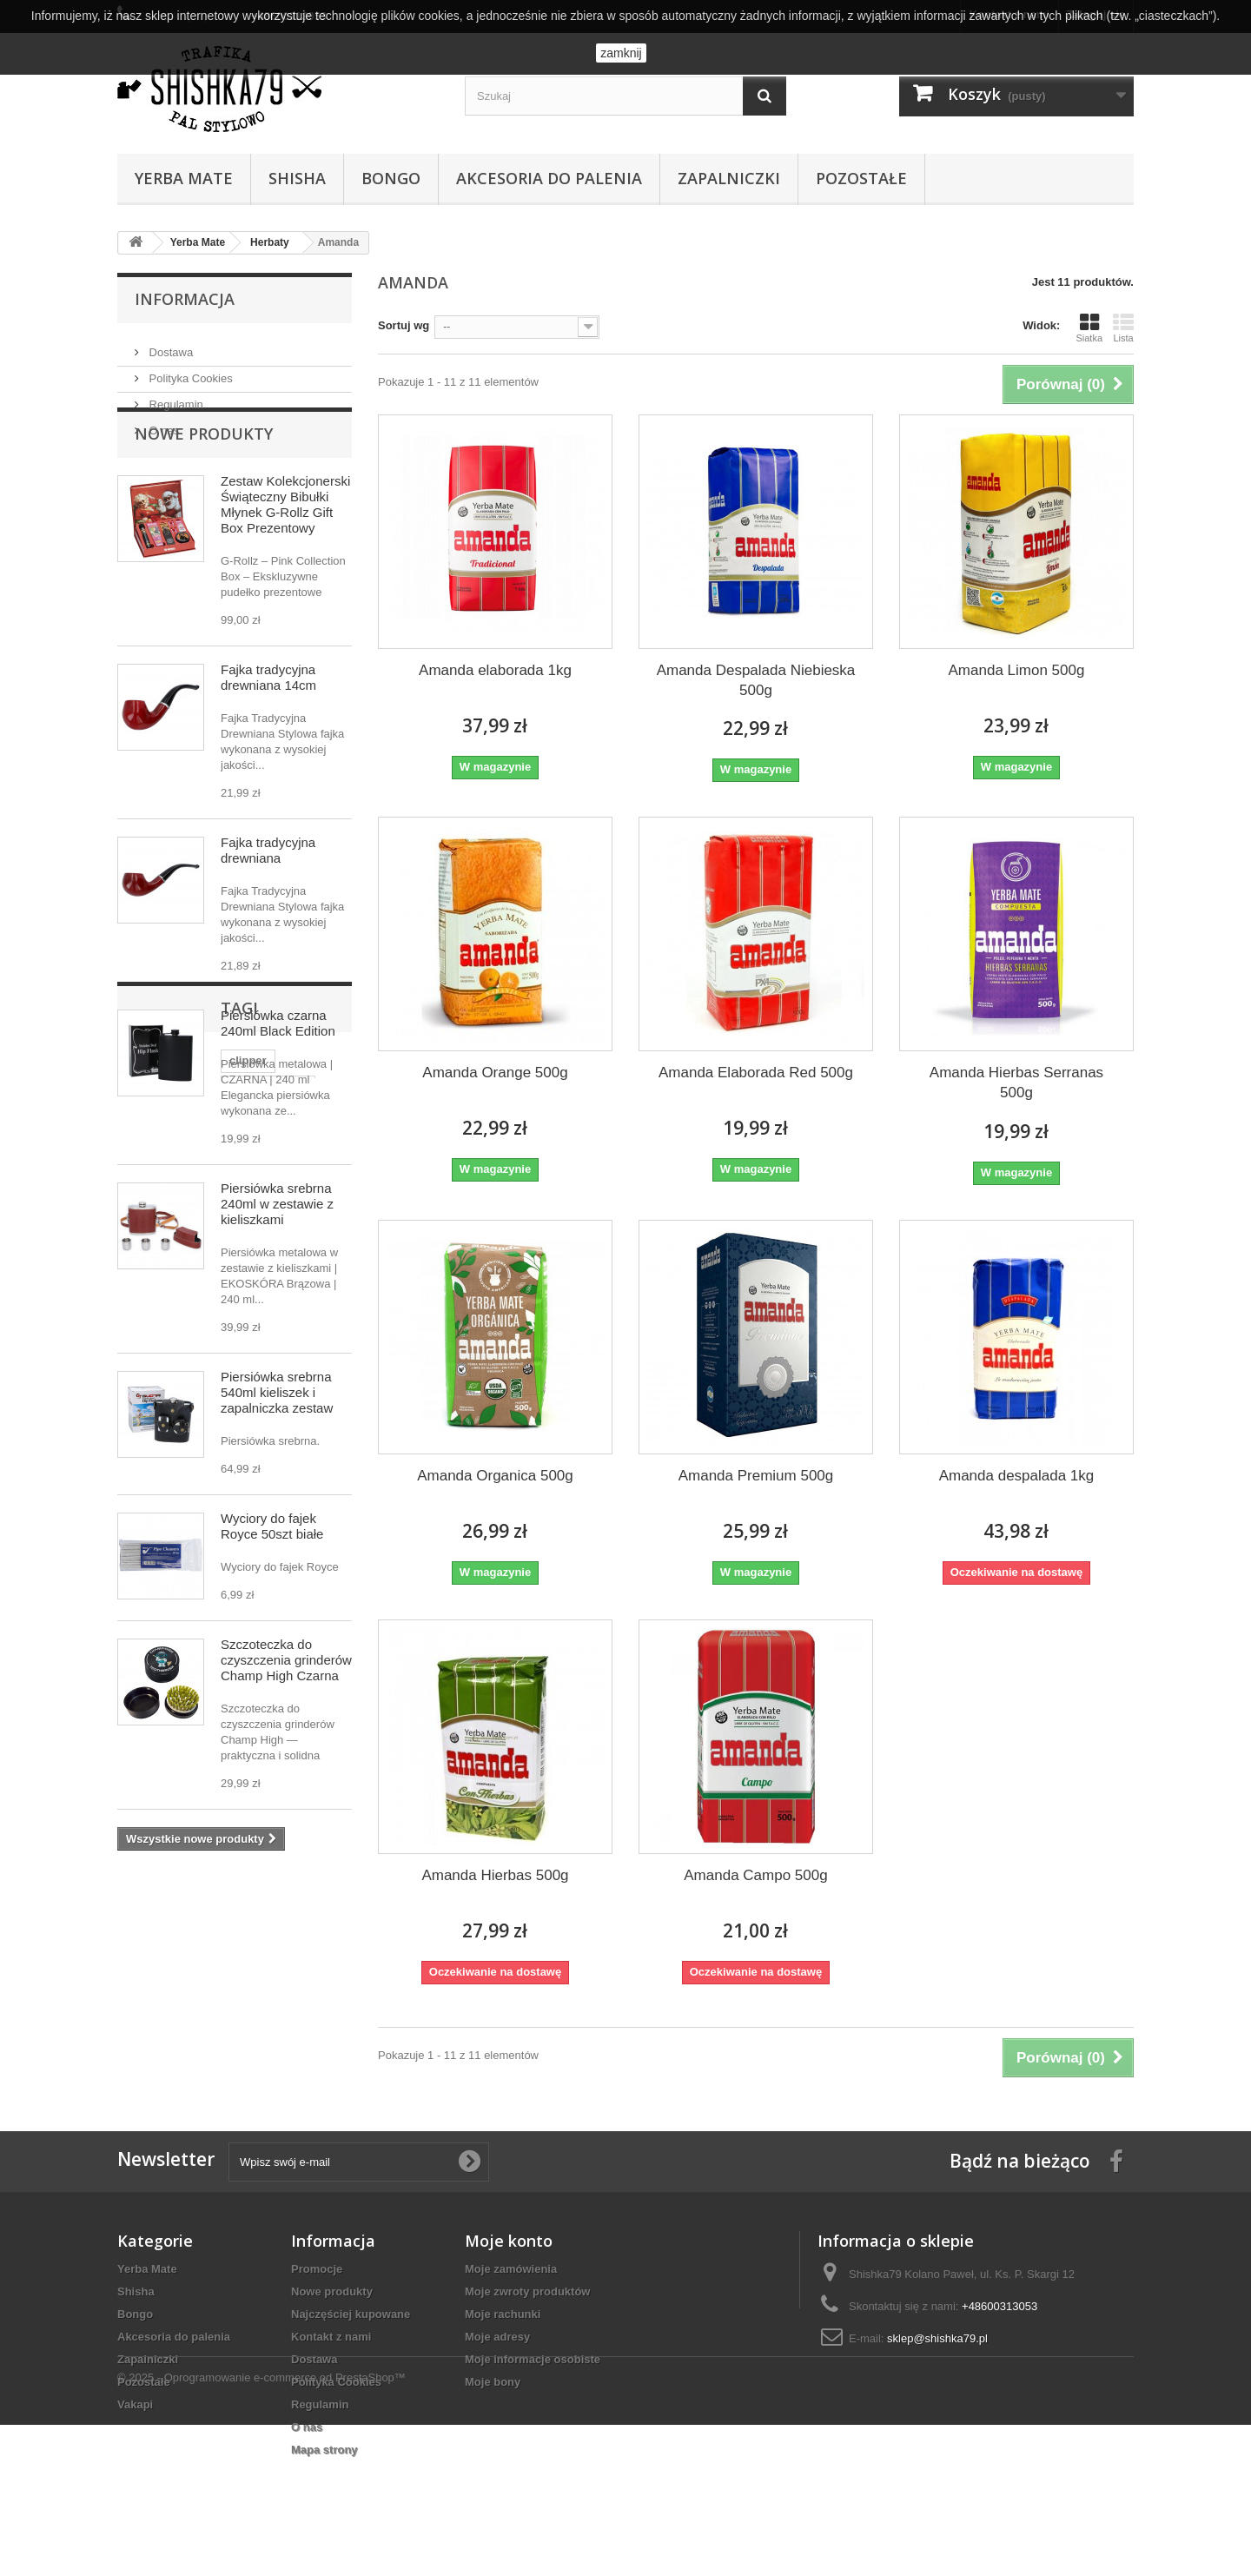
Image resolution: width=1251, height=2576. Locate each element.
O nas (162, 423)
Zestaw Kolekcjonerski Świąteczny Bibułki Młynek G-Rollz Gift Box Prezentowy (285, 560)
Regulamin (174, 397)
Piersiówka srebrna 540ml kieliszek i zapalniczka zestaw (277, 1448)
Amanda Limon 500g (1017, 670)
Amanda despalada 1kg (1017, 1475)
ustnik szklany (222, 2010)
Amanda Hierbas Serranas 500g (1016, 1082)
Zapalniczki (729, 178)
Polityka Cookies (189, 371)
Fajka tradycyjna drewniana (268, 906)
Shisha (297, 178)
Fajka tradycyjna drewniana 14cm (268, 733)
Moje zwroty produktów (527, 2307)
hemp (181, 2062)
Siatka (1089, 327)
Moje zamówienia (511, 2285)
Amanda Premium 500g (756, 1475)
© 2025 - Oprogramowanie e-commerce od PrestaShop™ (261, 2528)
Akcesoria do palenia (549, 178)
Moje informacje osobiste (532, 2375)
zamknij (620, 53)
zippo (295, 2010)
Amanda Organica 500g (495, 1475)
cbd (136, 2062)
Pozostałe (861, 178)
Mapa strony (324, 2466)
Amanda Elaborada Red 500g (756, 1072)
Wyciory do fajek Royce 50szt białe (272, 1581)
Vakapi (135, 2420)
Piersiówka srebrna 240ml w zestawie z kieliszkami (277, 1259)
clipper (144, 2010)
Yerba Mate (184, 178)
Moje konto (509, 2257)
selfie (251, 2036)
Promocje (316, 2285)
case (229, 2062)
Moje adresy (497, 2353)
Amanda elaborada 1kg (495, 670)
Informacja (185, 298)
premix (199, 2036)
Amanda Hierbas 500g (494, 1875)
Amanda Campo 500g (755, 1875)
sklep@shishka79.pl (937, 2354)
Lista (1123, 327)
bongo (143, 2036)
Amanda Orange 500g (494, 1072)
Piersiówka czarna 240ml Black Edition (278, 1078)
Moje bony (492, 2398)
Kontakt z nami (331, 2353)
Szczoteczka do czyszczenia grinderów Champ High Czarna (286, 1715)
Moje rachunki (502, 2330)
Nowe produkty (204, 489)
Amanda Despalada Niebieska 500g (756, 680)
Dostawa (169, 345)
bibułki (305, 2036)
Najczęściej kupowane (350, 2330)
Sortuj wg (403, 325)
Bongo (390, 178)
